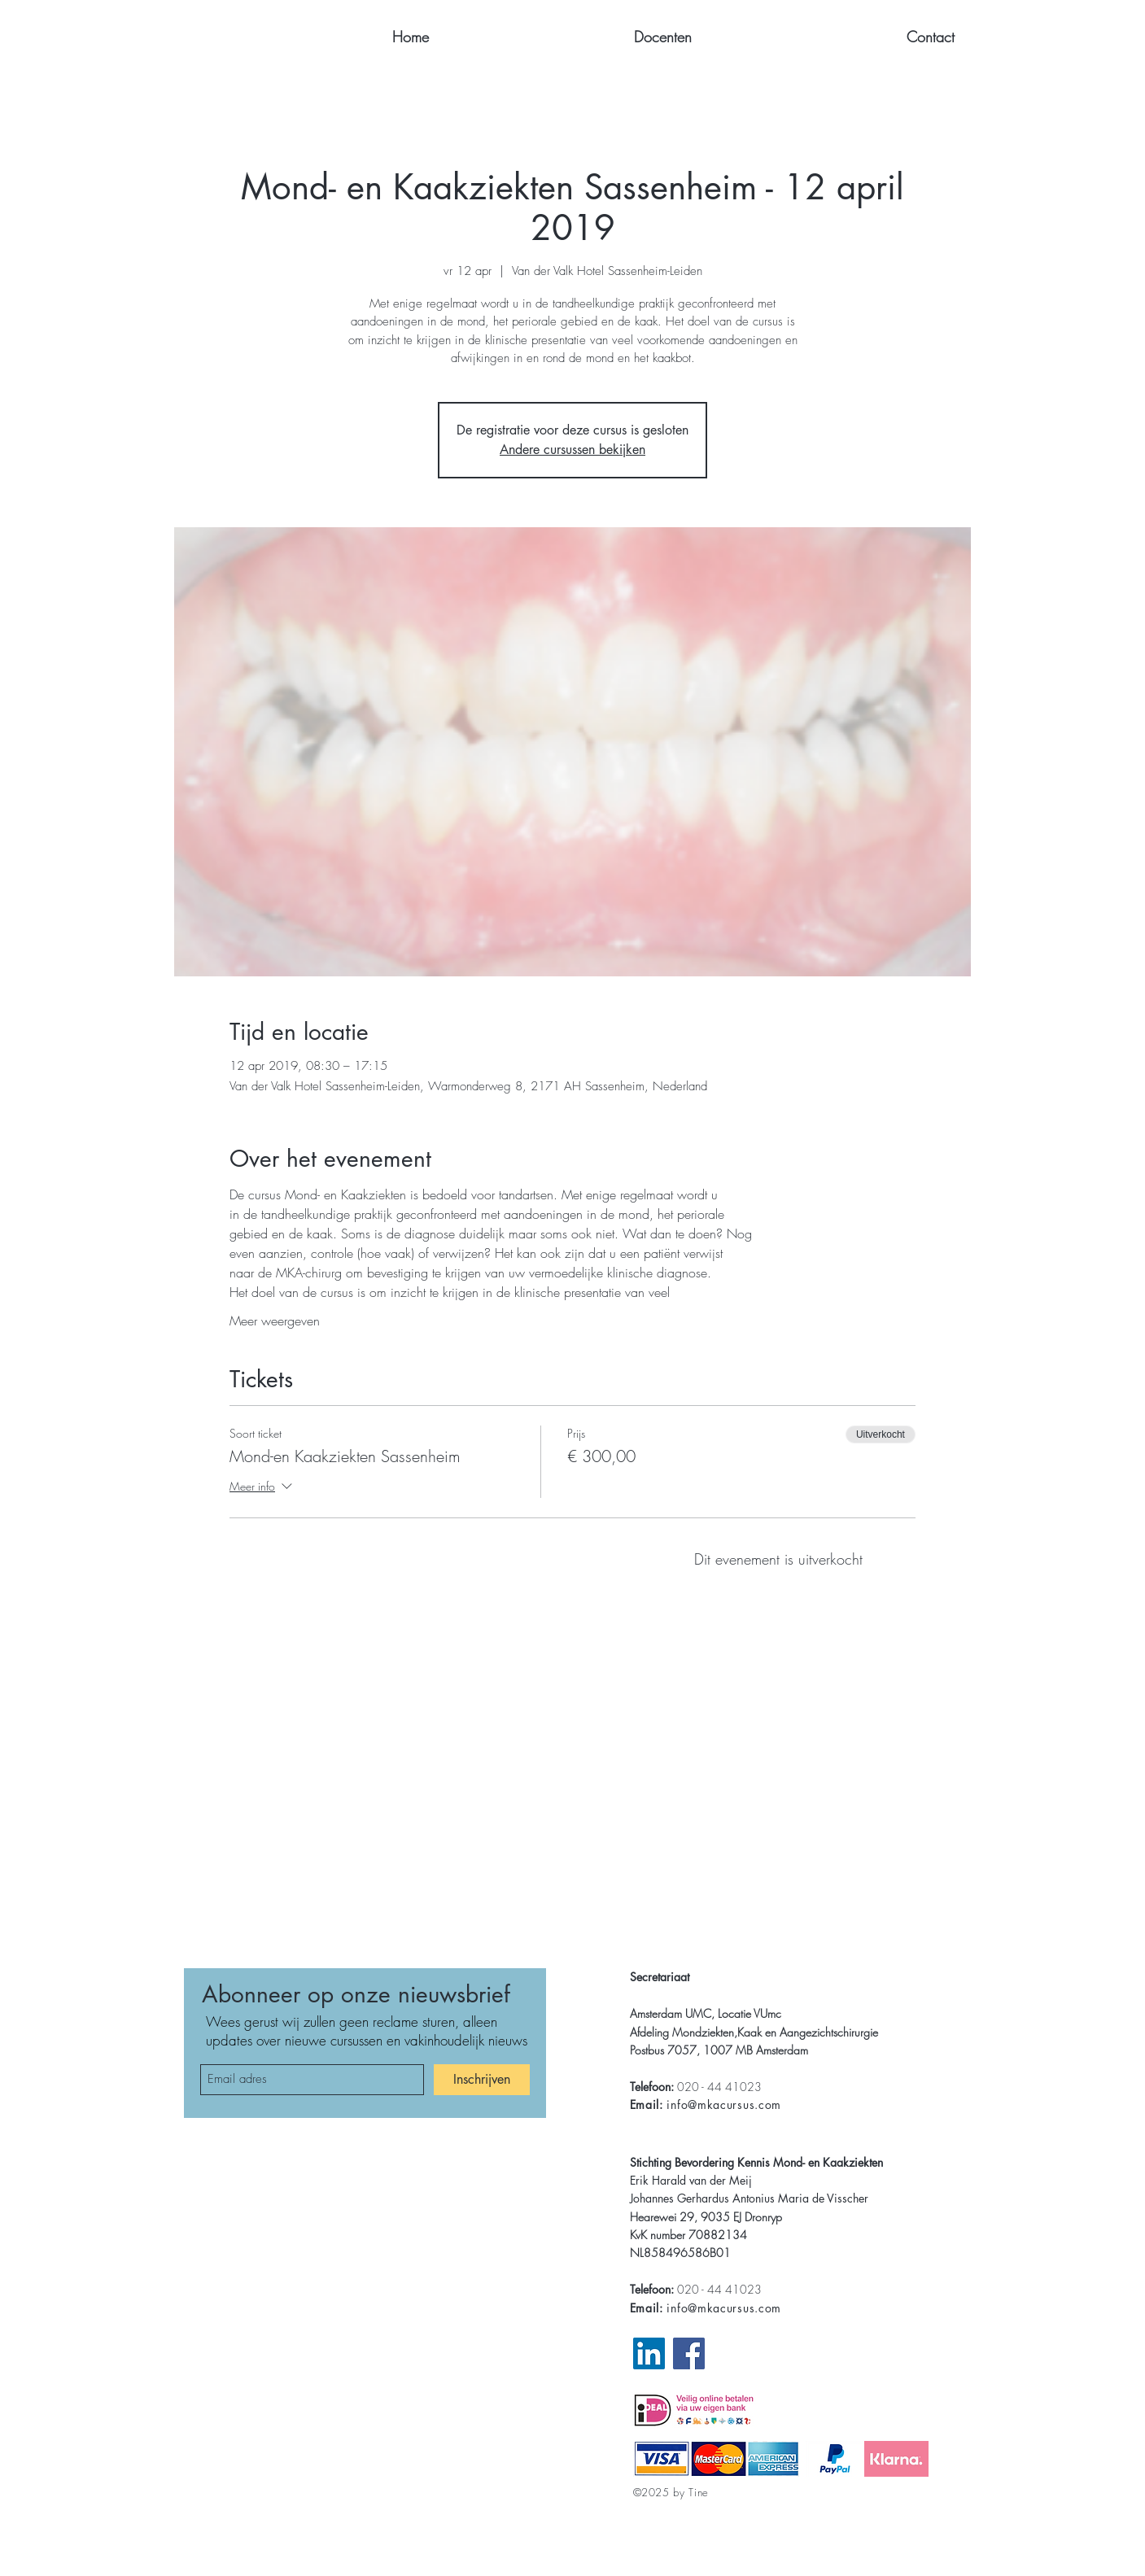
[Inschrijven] (482, 2079)
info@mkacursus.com (723, 2104)
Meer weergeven (274, 1320)
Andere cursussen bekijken (572, 449)
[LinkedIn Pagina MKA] (649, 2353)
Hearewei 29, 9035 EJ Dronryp (706, 2217)
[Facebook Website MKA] (689, 2353)
